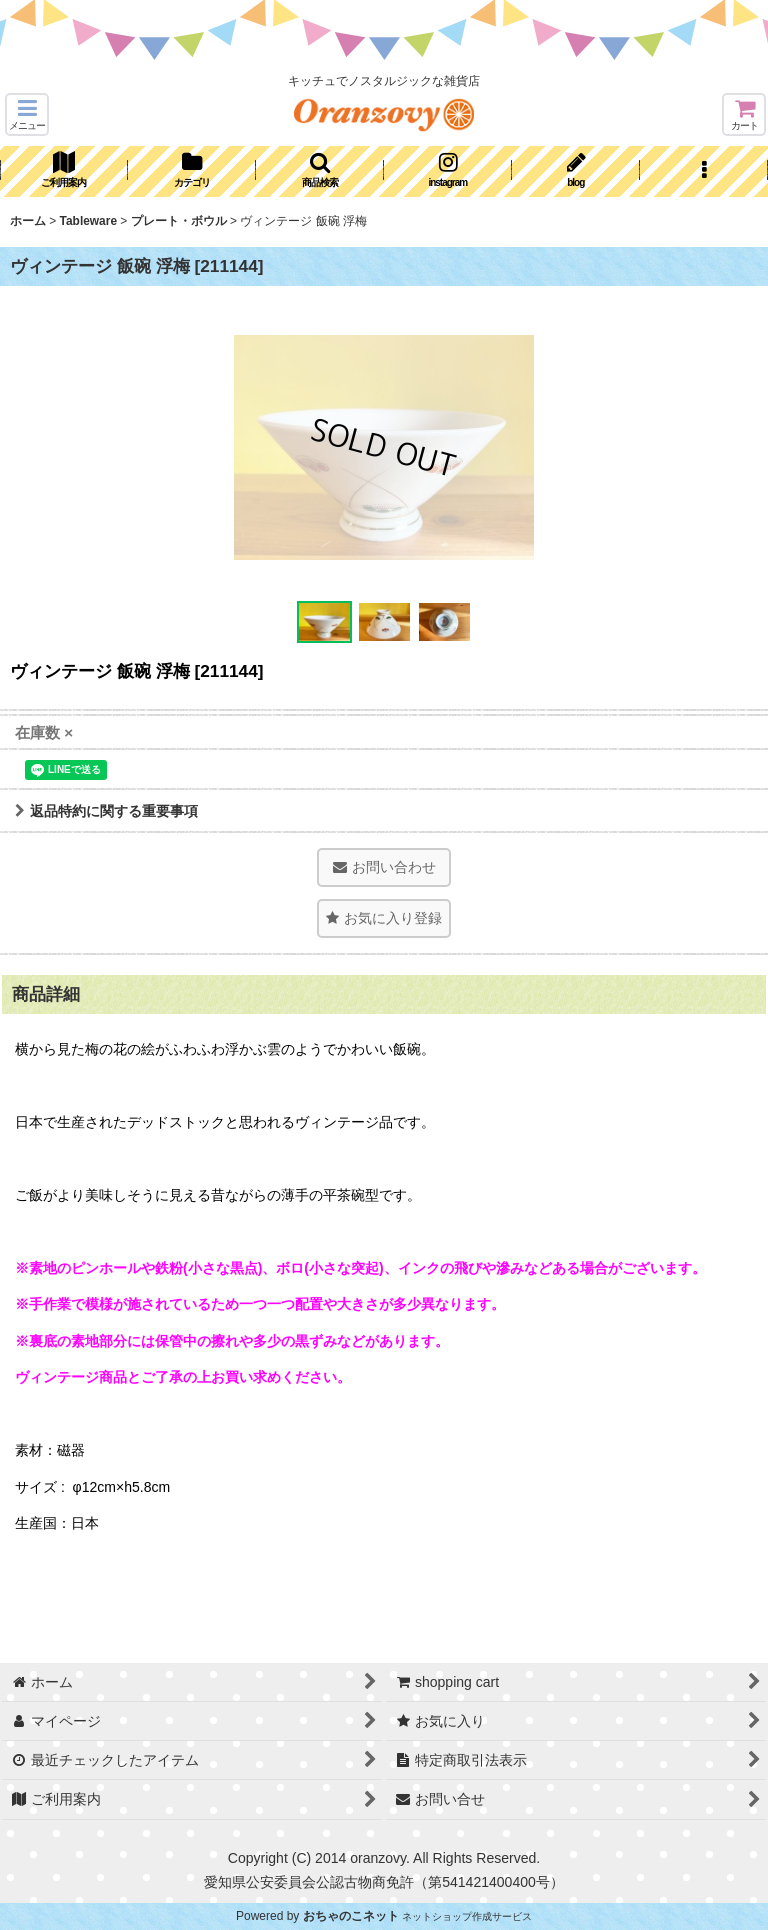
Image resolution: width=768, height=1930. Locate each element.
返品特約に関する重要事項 (106, 811)
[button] (27, 114)
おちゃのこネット (351, 1916)
